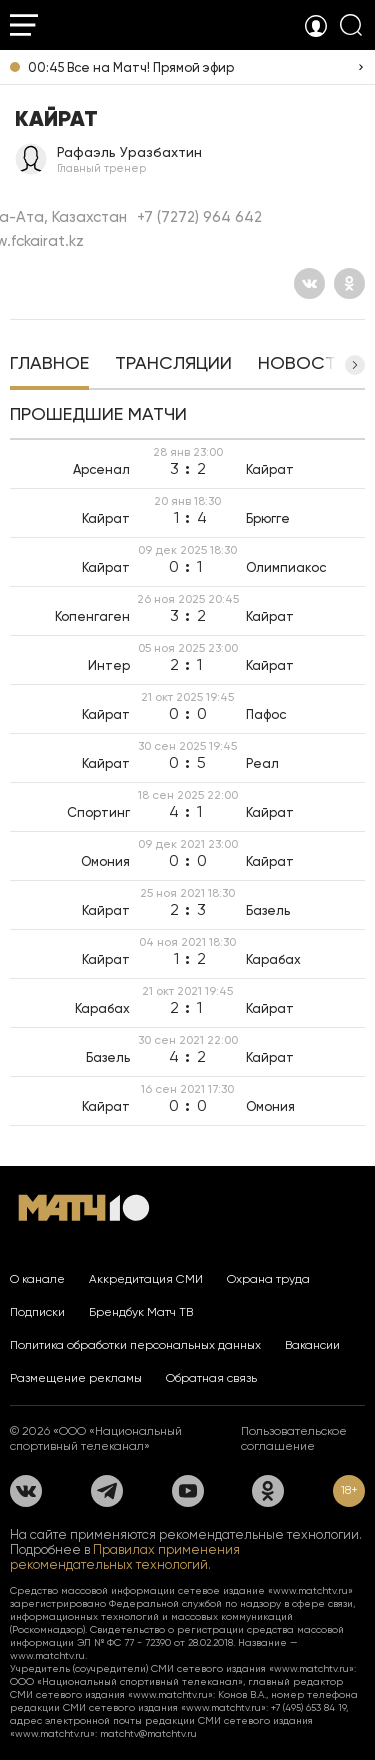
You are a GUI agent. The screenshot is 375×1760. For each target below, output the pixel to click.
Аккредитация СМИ (146, 1279)
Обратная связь (211, 1378)
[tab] (49, 365)
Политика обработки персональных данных (135, 1345)
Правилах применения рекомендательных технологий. (125, 1557)
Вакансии (312, 1345)
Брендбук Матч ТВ (141, 1312)
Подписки (37, 1312)
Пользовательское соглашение (294, 1438)
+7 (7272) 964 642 (199, 217)
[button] (355, 365)
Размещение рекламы (76, 1378)
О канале (37, 1279)
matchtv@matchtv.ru (148, 1733)
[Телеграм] (107, 1491)
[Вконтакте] (309, 283)
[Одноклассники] (349, 283)
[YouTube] (188, 1491)
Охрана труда (268, 1279)
